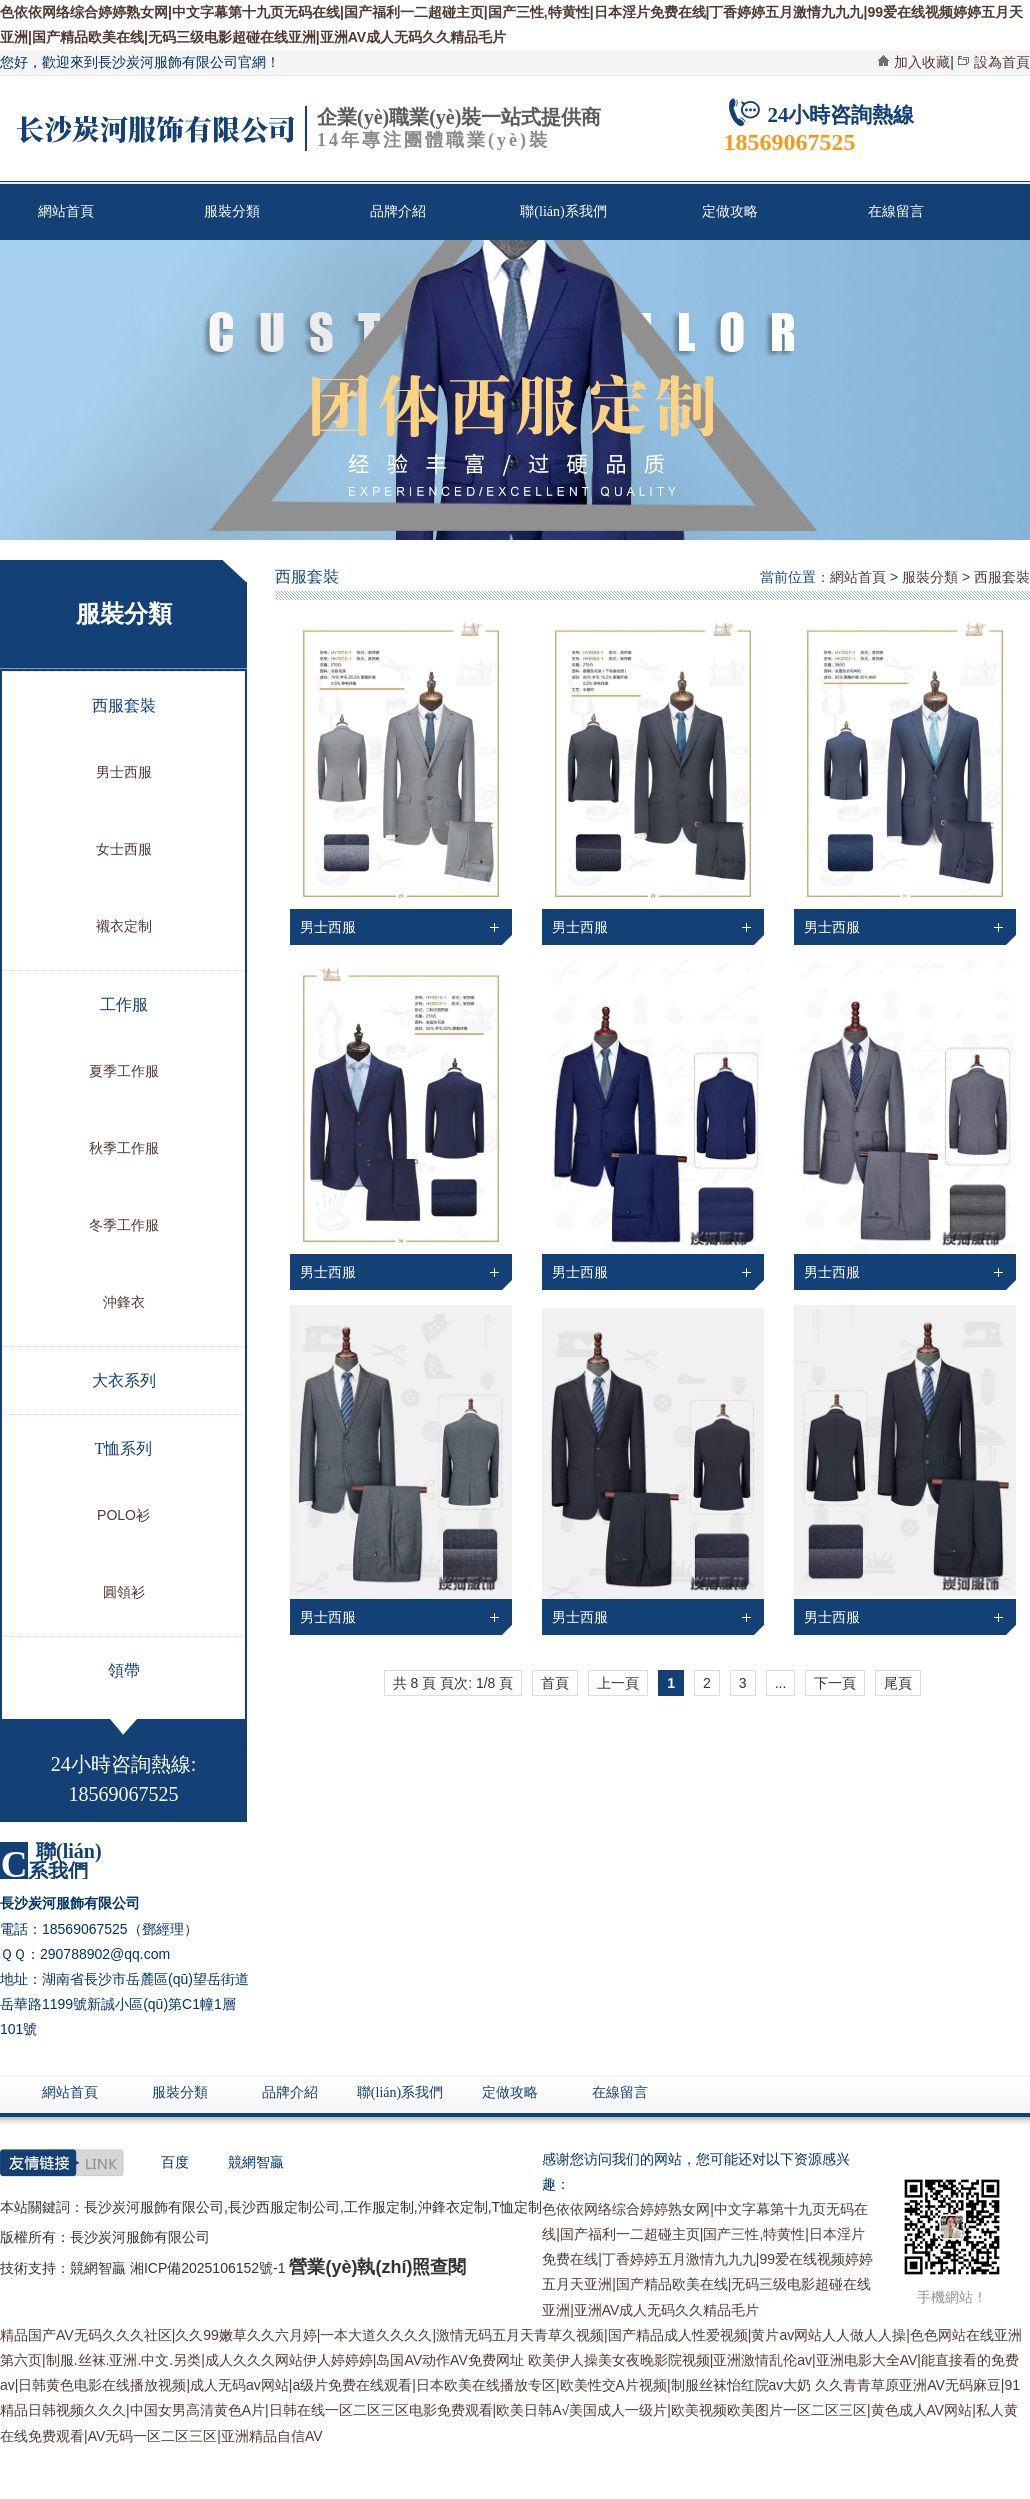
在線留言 (896, 211)
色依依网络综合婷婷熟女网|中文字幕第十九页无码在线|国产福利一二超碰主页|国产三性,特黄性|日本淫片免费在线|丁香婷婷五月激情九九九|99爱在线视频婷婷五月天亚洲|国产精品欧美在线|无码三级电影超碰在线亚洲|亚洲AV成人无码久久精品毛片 (707, 2259)
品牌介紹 (398, 211)
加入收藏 (922, 62)
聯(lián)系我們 (563, 211)
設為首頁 (1002, 62)
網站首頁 (66, 211)
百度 (175, 2162)
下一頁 (835, 1683)
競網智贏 (256, 2162)
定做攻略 (730, 211)
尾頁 (898, 1683)
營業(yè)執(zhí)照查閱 (377, 2267)
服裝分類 (232, 211)
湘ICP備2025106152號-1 (208, 2268)
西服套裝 (1002, 577)
